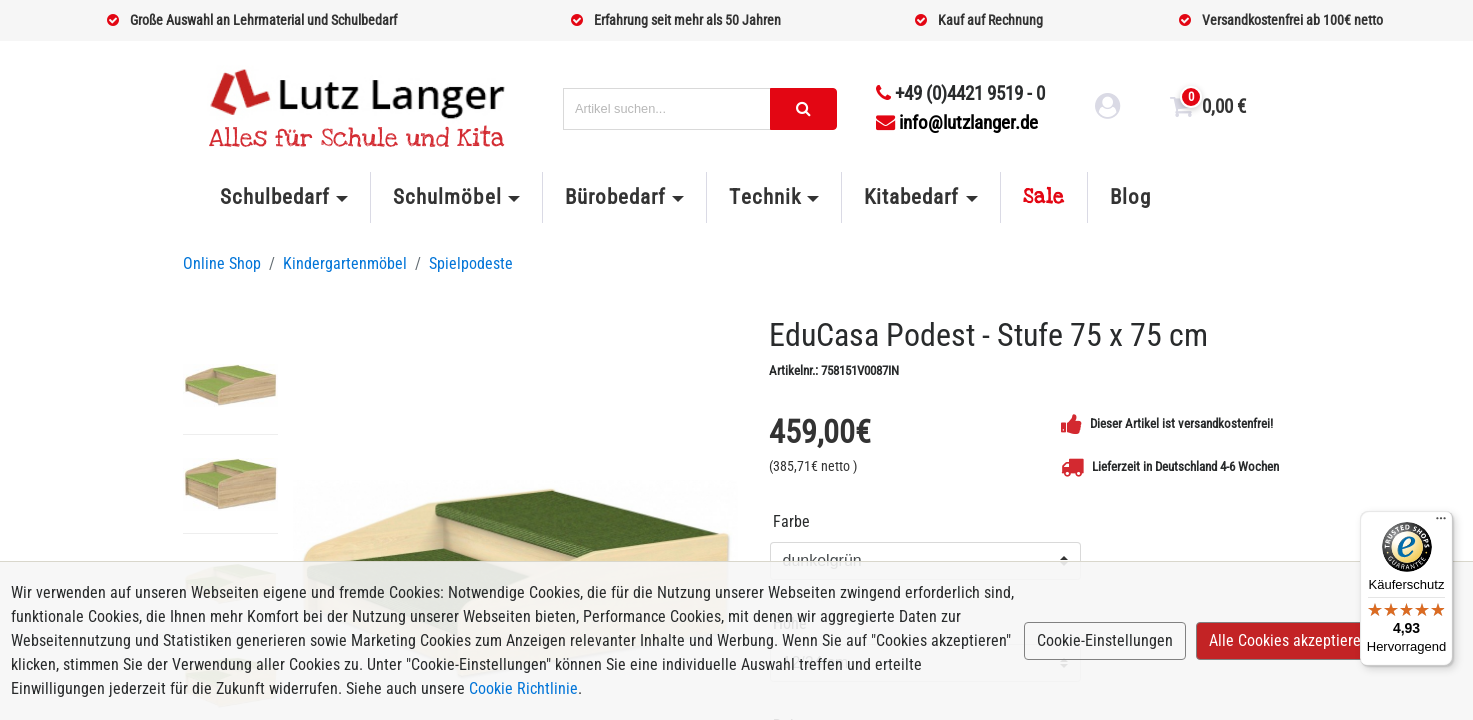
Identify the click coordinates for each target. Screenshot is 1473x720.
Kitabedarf (911, 197)
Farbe (791, 521)
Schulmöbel (447, 197)
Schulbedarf (275, 197)
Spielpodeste (471, 263)
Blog (1130, 197)
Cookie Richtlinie (523, 688)
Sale (1044, 197)
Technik (764, 197)
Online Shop (222, 263)
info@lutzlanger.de (957, 122)
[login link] (1108, 109)
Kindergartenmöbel (345, 263)
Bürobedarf (615, 197)
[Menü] (1441, 523)
